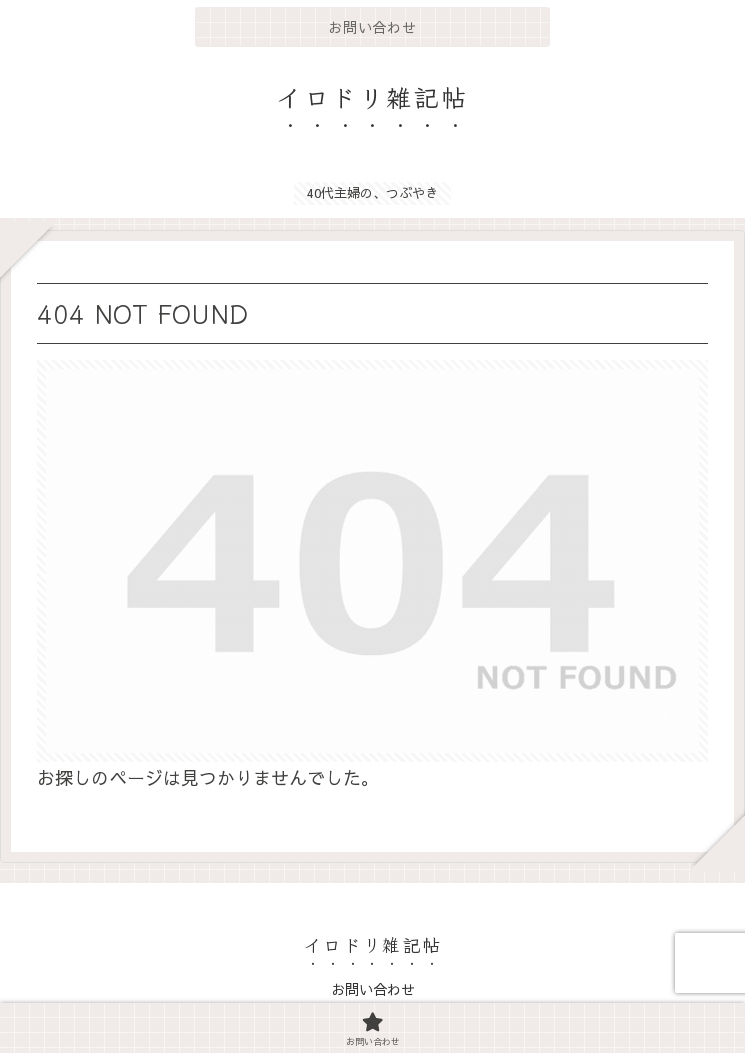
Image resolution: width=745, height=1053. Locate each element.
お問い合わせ (373, 989)
